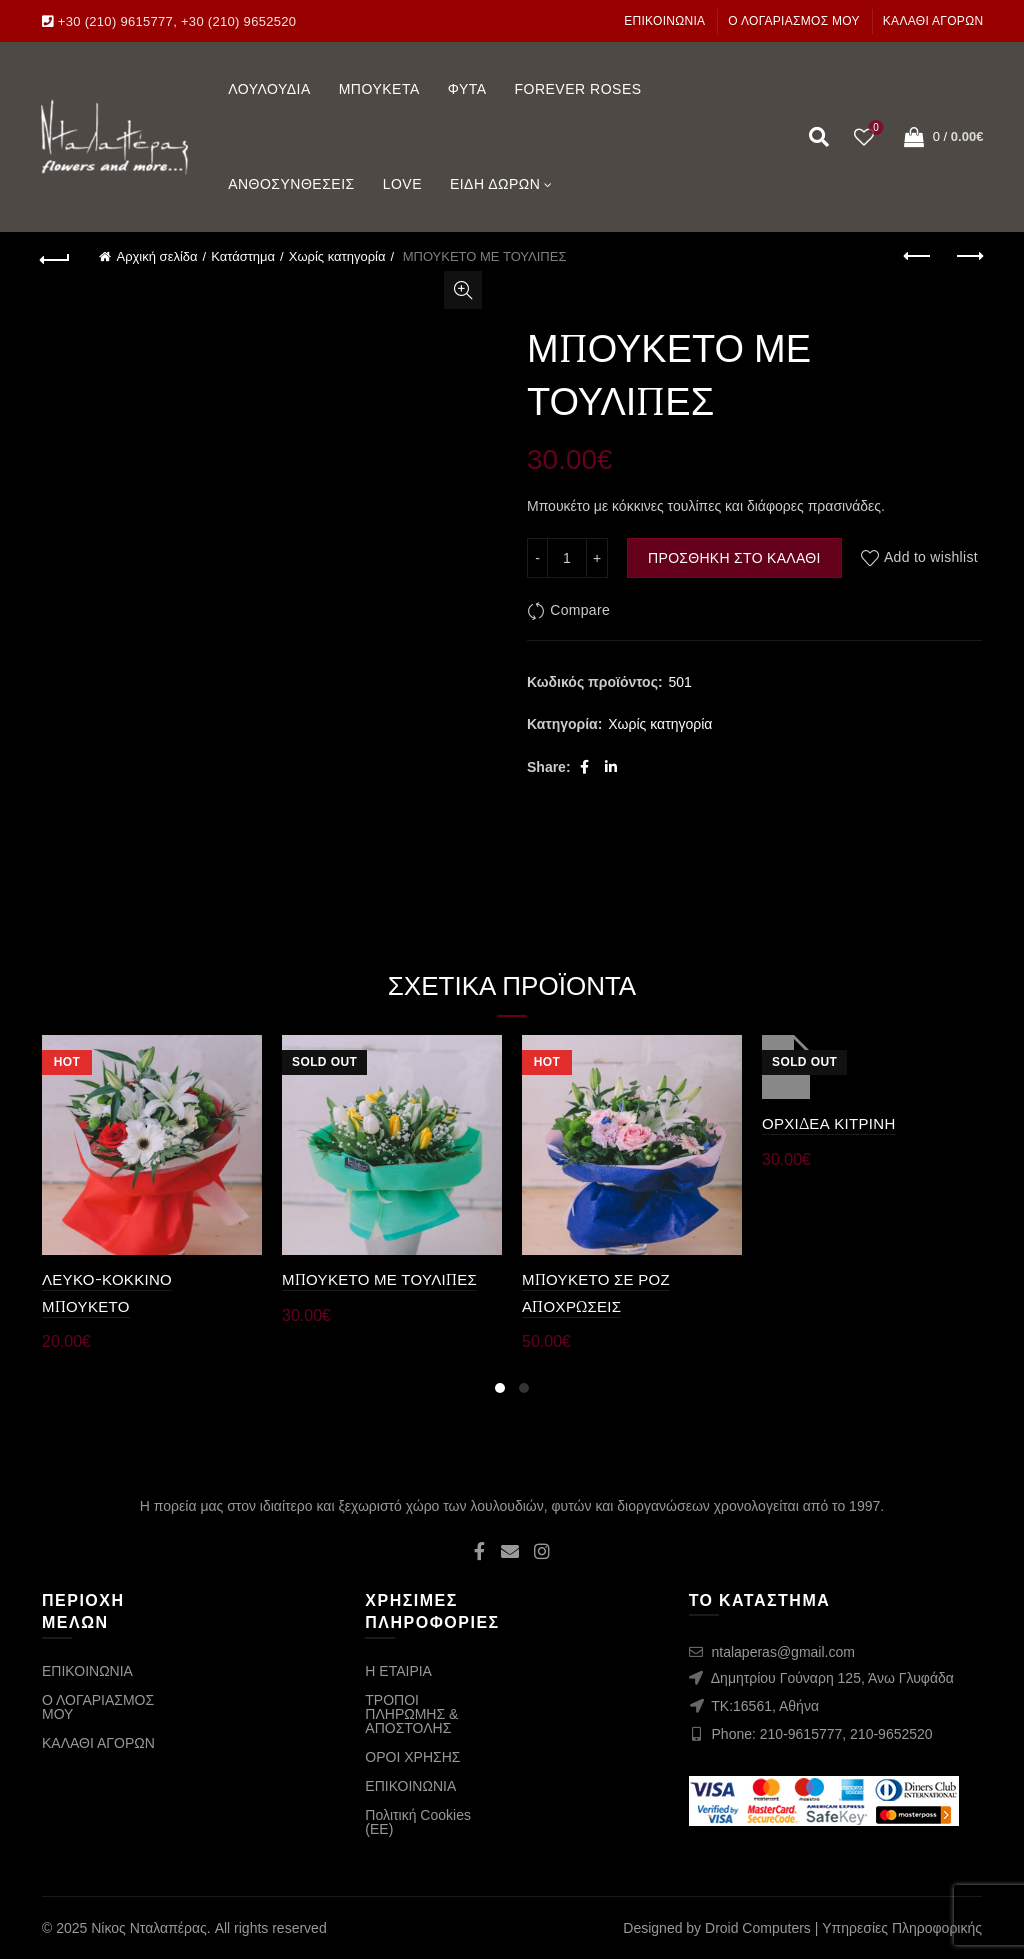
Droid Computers (758, 1928)
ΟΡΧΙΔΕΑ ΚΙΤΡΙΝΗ (829, 1123)
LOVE (402, 184)
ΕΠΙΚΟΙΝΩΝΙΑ (664, 21)
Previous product (918, 256)
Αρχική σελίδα (156, 256)
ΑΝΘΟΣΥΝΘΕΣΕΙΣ (291, 184)
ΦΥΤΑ (467, 89)
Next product (968, 256)
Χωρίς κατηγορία (337, 256)
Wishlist (873, 128)
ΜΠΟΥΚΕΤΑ (379, 89)
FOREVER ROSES (577, 89)
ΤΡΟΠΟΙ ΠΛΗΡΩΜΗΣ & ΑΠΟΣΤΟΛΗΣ (411, 1714)
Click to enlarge (463, 290)
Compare (580, 610)
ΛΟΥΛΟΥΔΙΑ (269, 89)
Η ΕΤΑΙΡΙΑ (398, 1671)
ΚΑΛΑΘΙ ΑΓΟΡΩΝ (933, 21)
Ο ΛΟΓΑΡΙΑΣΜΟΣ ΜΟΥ (794, 21)
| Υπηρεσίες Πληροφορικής (898, 1928)
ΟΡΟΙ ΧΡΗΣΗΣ (412, 1757)
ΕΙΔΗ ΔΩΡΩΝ (495, 184)
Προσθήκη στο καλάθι (734, 558)
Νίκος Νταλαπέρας (149, 1928)
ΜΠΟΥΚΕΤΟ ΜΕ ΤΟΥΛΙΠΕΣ (379, 1279)
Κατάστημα (243, 256)
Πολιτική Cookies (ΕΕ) (418, 1822)
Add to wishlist (931, 558)
